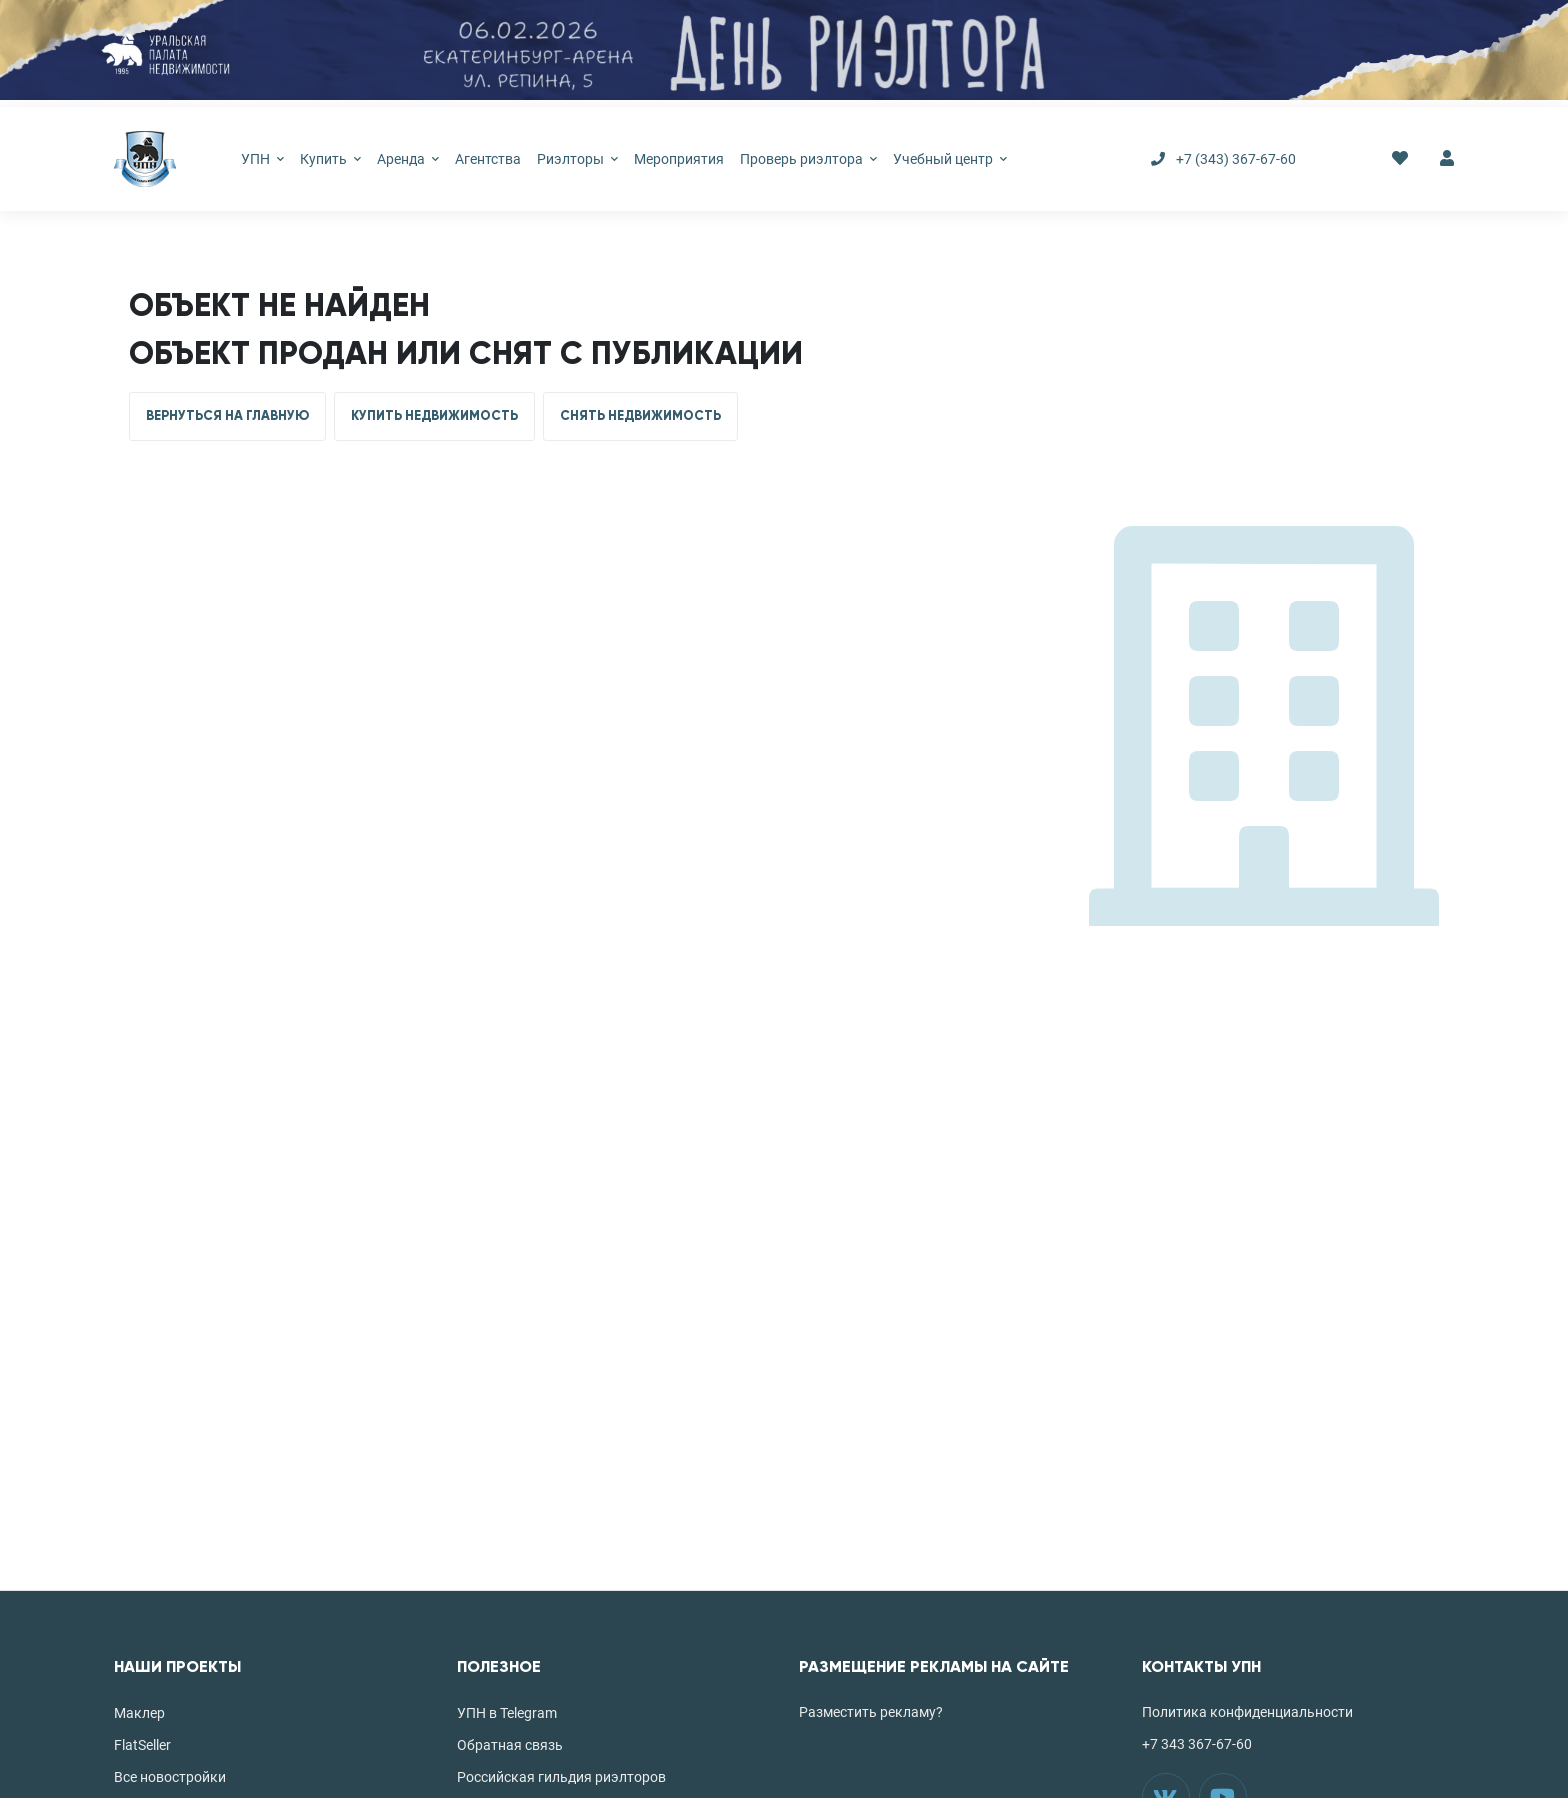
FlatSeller (142, 1745)
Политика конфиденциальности (1247, 1712)
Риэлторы (577, 159)
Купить (330, 159)
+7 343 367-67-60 (1197, 1744)
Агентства (488, 159)
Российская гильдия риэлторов (561, 1777)
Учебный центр (950, 159)
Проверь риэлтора (808, 159)
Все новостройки (170, 1777)
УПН (262, 159)
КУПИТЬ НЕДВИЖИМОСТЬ (434, 416)
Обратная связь (510, 1745)
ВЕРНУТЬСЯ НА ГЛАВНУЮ (227, 416)
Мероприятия (679, 159)
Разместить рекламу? (871, 1712)
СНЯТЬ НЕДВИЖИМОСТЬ (640, 416)
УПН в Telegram (507, 1713)
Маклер (139, 1713)
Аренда (408, 159)
